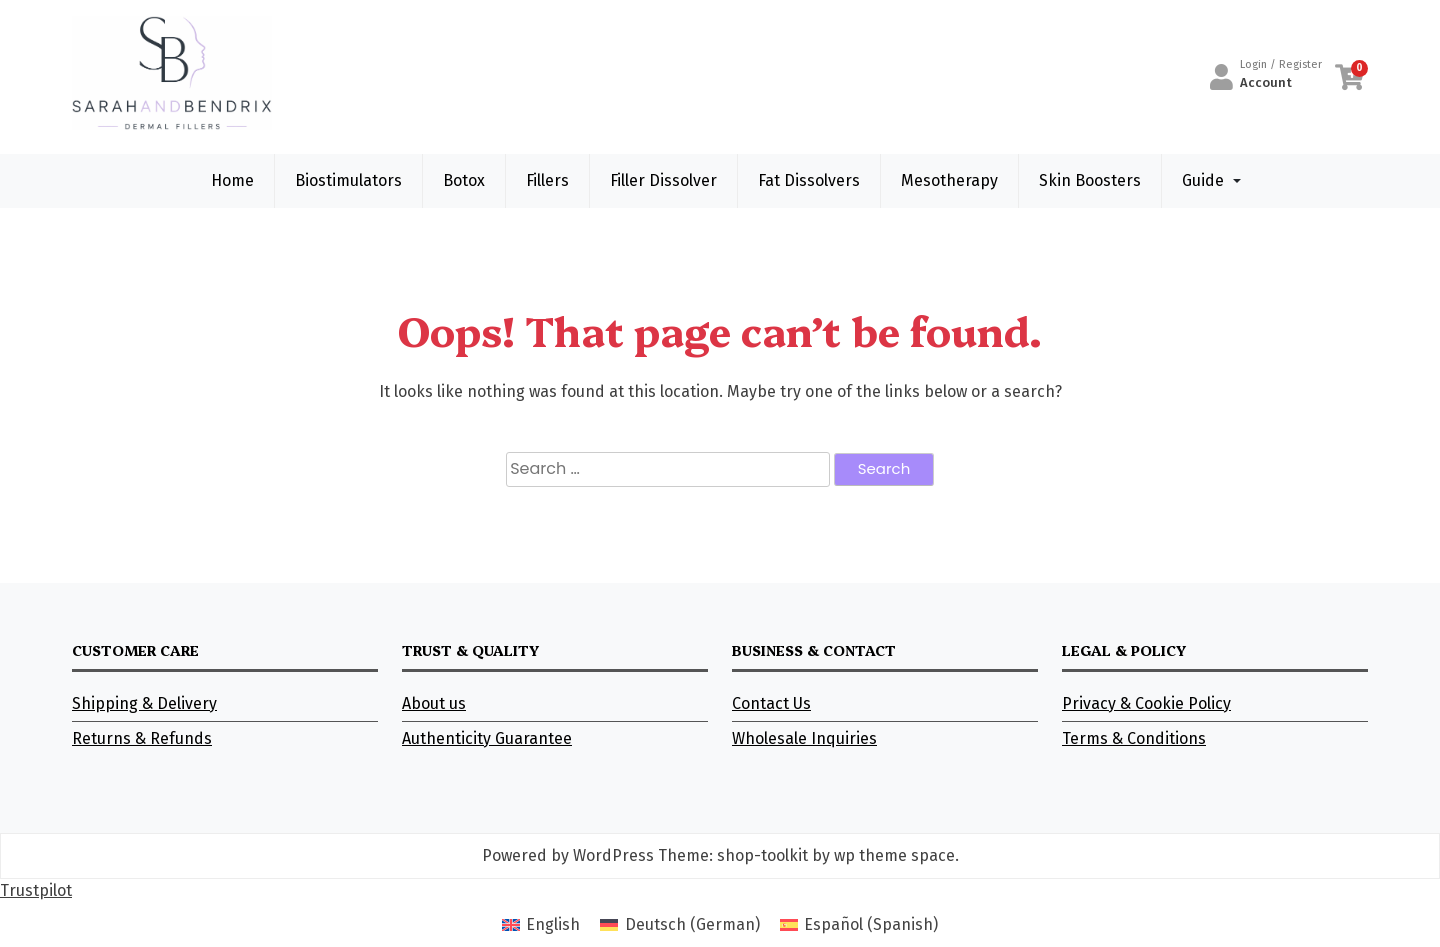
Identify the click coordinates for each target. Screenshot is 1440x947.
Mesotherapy (949, 180)
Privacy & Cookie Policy (1146, 703)
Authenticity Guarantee (487, 738)
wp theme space (894, 855)
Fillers (547, 180)
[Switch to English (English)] (541, 925)
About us (434, 703)
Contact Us (771, 703)
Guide (1203, 180)
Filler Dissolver (663, 180)
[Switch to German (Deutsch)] (679, 925)
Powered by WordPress (568, 855)
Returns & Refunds (142, 738)
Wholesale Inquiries (804, 738)
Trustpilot (36, 890)
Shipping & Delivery (144, 703)
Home (232, 180)
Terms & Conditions (1134, 738)
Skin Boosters (1090, 180)
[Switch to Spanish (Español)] (859, 925)
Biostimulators (348, 180)
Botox (464, 180)
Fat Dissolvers (809, 180)
